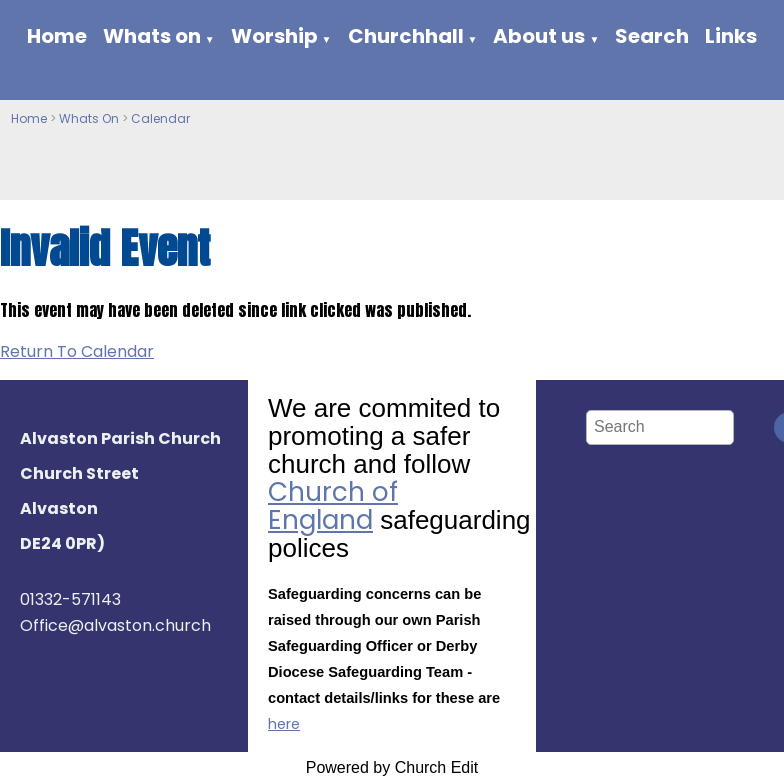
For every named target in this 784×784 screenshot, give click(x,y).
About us (539, 36)
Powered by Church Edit (392, 767)
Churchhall (406, 36)
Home (57, 36)
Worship (274, 36)
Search (652, 36)
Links (731, 36)
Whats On (89, 118)
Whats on (152, 36)
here (284, 724)
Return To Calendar (77, 351)
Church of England (333, 506)
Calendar (160, 118)
